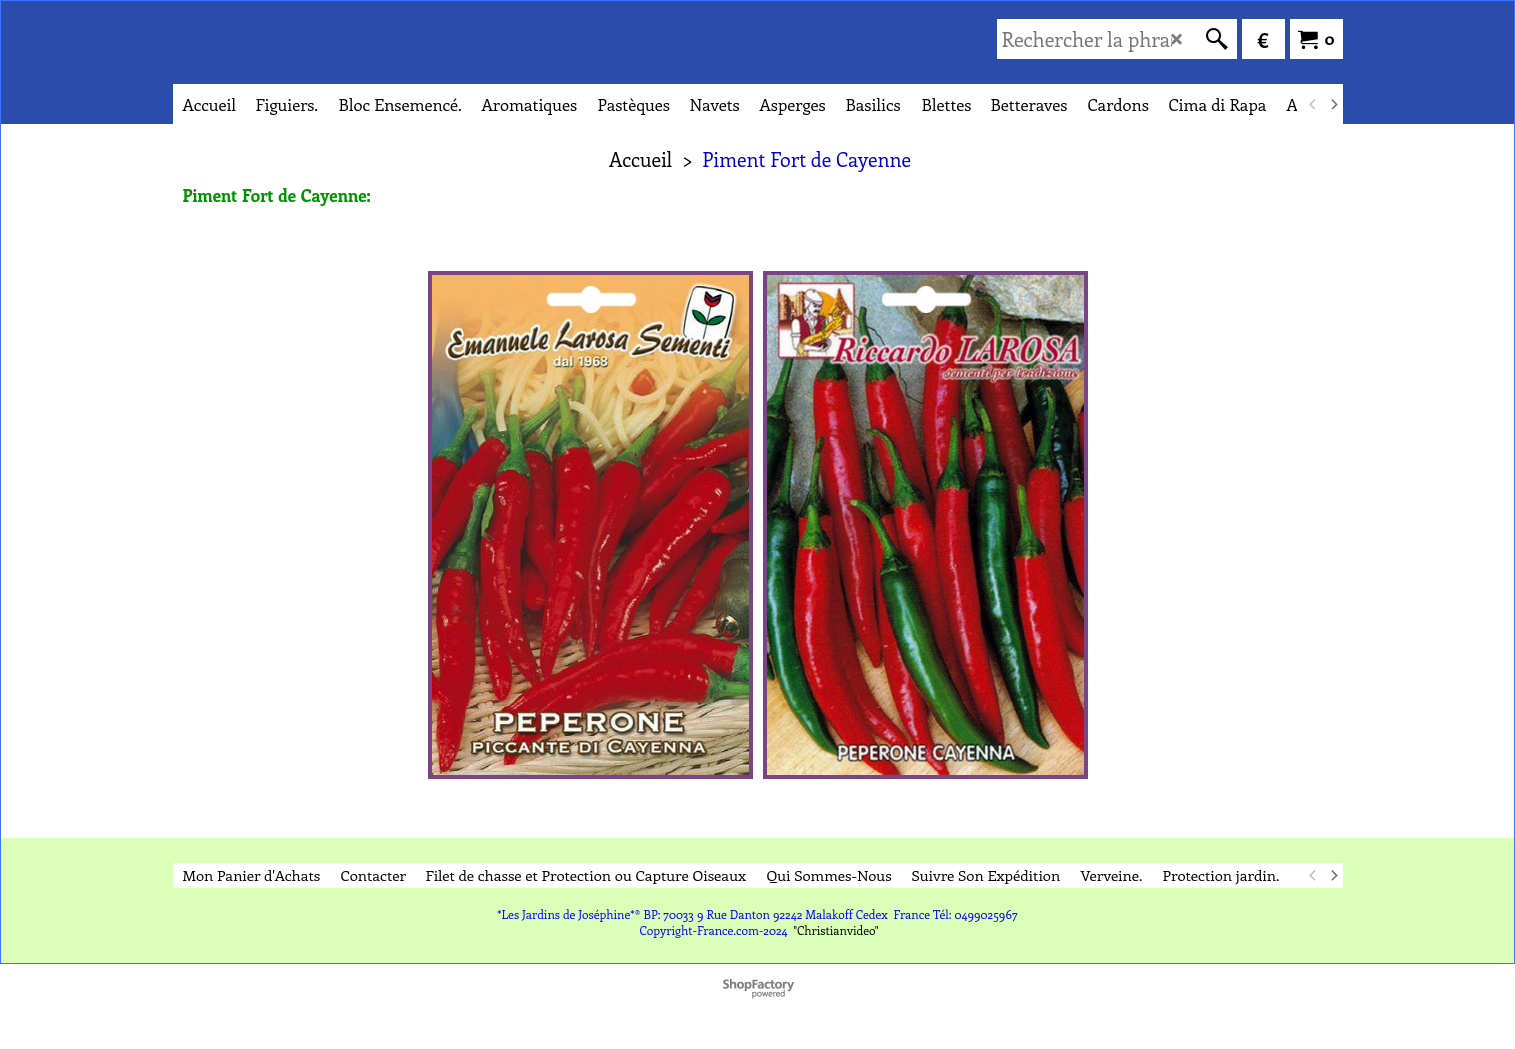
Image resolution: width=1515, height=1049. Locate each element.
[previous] (1314, 104)
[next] (1334, 104)
